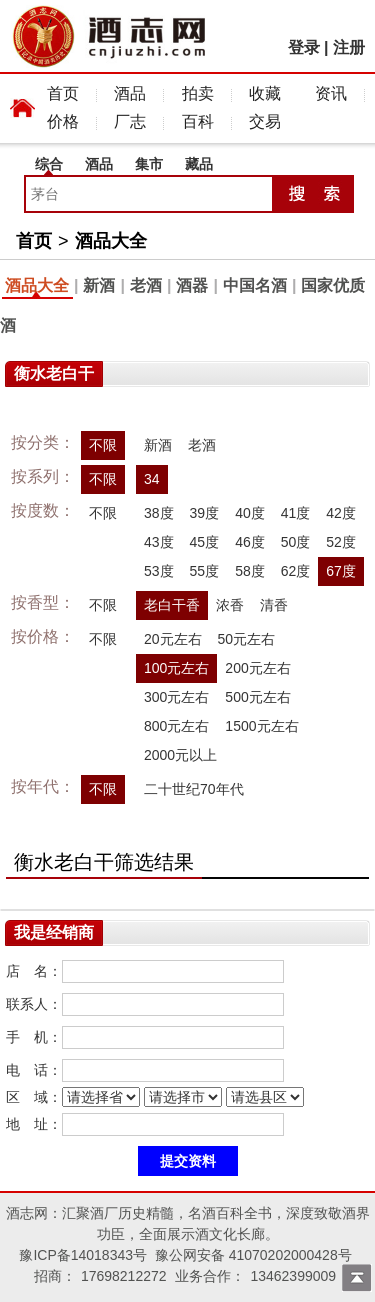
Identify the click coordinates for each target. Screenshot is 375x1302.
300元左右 (176, 697)
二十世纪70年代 (194, 789)
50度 (296, 542)
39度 (205, 513)
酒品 (130, 93)
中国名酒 (255, 285)
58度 (250, 571)
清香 (274, 605)
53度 (159, 571)
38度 (159, 513)
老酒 (146, 285)
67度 (341, 571)
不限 (103, 445)
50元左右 (247, 639)
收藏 (265, 93)
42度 (341, 513)
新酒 (99, 285)
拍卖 (198, 93)
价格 (63, 121)
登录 (304, 47)
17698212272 (124, 1276)
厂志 (130, 121)
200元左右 (257, 668)
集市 (149, 164)
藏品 (199, 164)
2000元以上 (180, 755)
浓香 (230, 605)
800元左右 (176, 726)
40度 (250, 513)
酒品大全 (111, 241)
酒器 (192, 285)
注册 (349, 47)
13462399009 (293, 1276)
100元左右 (176, 668)
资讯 (331, 93)
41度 (296, 513)
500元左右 (257, 697)
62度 (296, 571)
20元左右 (173, 639)
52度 (341, 542)
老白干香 (172, 605)
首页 (63, 93)
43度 (159, 542)
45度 (205, 542)
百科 (198, 121)
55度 (205, 571)
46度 (250, 542)
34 (152, 479)
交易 (265, 121)
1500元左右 (261, 726)
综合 (49, 164)
